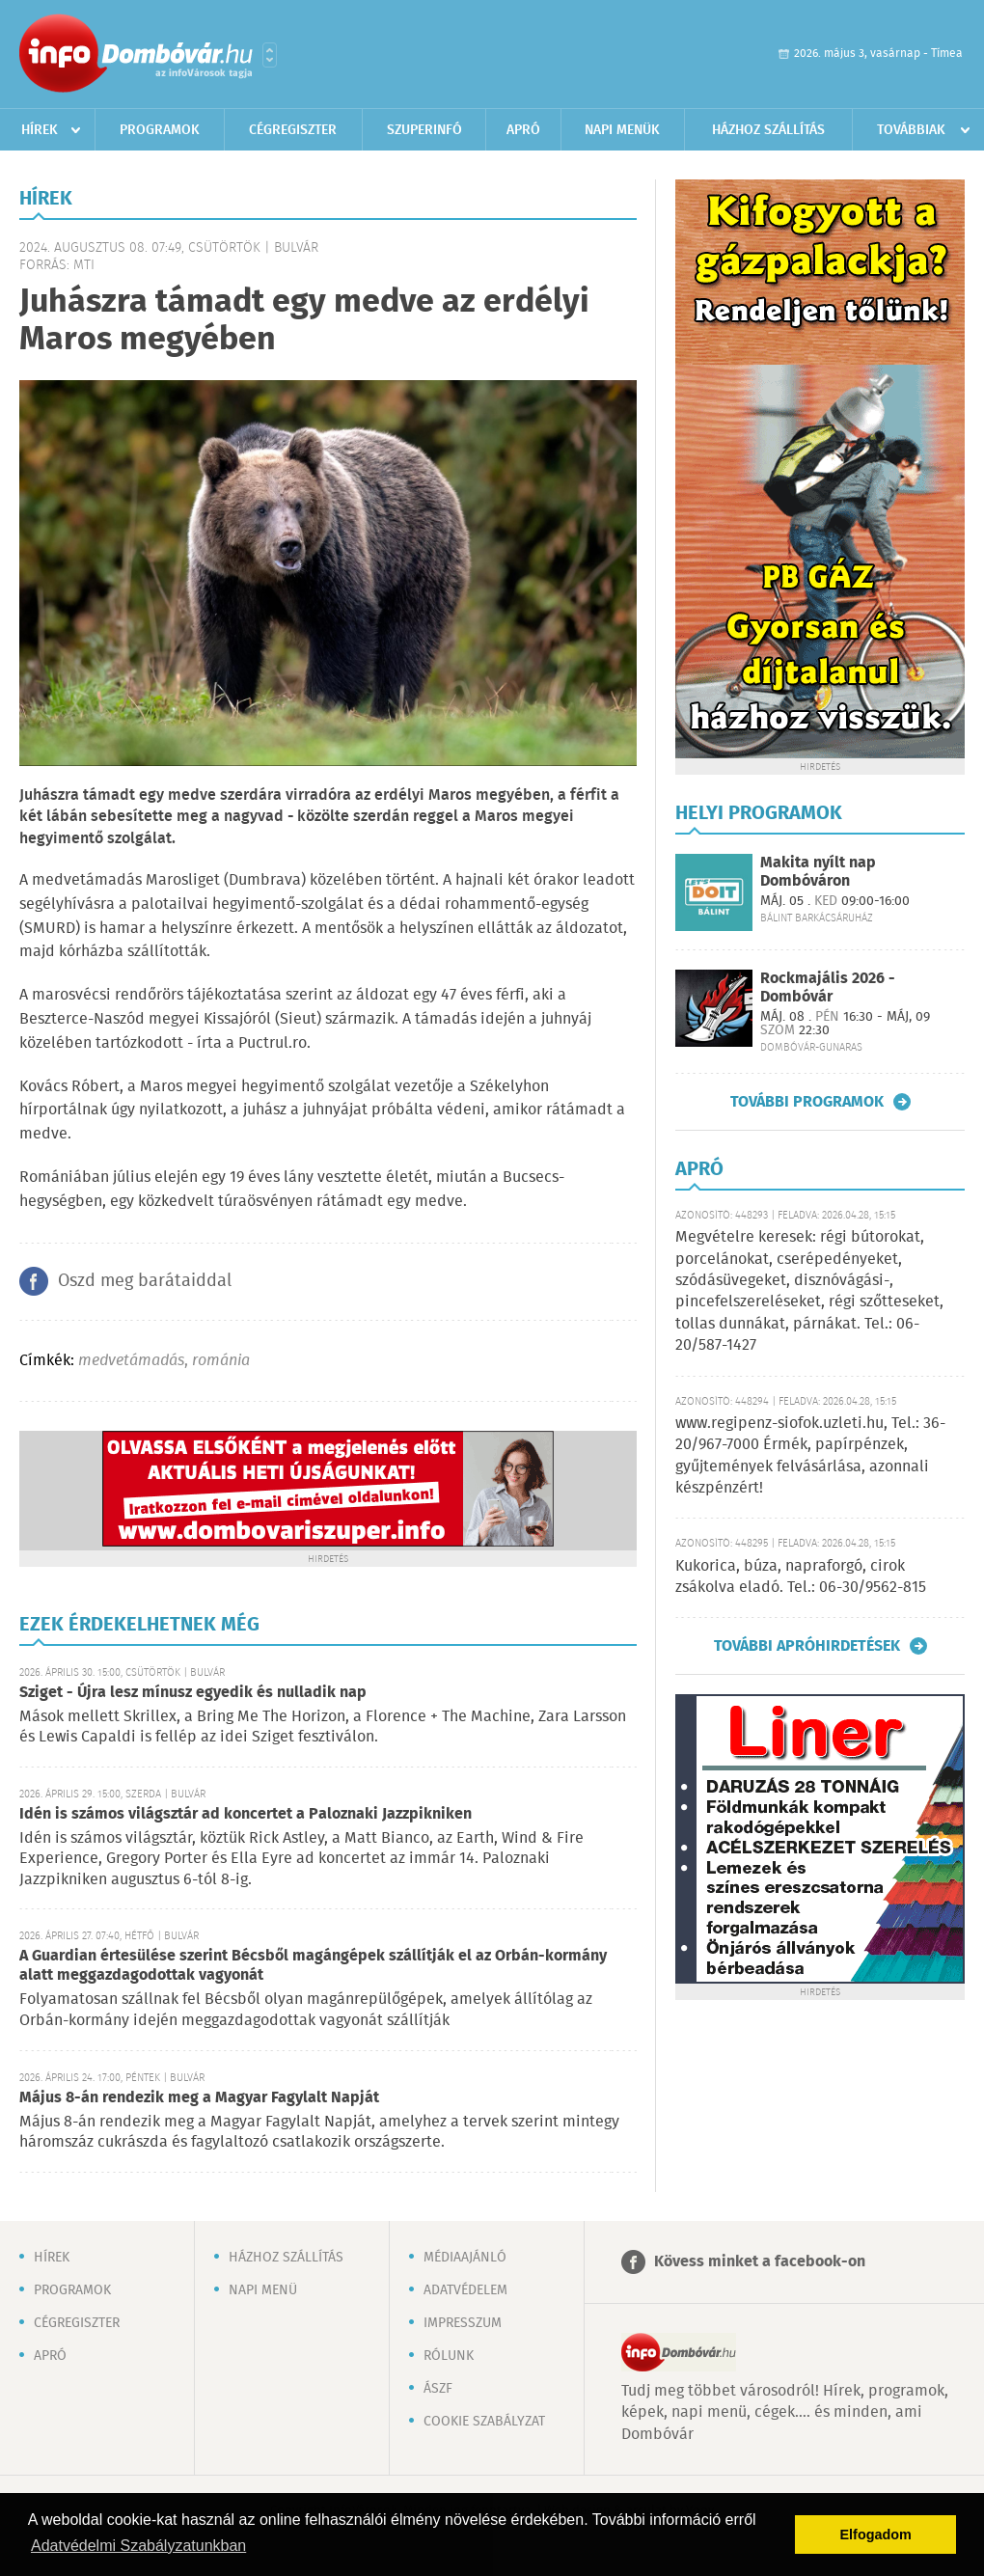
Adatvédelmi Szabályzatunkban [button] (138, 2545)
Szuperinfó (424, 130)
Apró (523, 130)
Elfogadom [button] (876, 2534)
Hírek (39, 130)
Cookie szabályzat (484, 2421)
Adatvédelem (465, 2290)
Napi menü (263, 2290)
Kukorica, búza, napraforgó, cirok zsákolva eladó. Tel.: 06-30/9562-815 (800, 1577)
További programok (807, 1101)
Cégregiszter (293, 130)
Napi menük (622, 130)
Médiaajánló (465, 2257)
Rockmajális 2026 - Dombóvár (827, 988)
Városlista (269, 55)
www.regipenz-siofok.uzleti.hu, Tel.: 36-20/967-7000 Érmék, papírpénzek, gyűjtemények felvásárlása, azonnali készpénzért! (810, 1455)
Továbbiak (911, 130)
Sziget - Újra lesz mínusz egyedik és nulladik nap (193, 1693)
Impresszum (463, 2323)
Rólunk (449, 2356)
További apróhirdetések (807, 1646)
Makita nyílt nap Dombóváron (818, 872)
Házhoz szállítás (768, 130)
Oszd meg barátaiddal (145, 1281)
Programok (160, 130)
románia (221, 1361)
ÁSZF (438, 2388)
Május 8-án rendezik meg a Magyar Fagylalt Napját (199, 2098)
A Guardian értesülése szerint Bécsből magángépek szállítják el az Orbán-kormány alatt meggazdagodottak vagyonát (313, 1965)
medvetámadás (131, 1361)
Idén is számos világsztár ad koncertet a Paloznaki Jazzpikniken (245, 1814)
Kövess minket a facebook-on (759, 2262)
